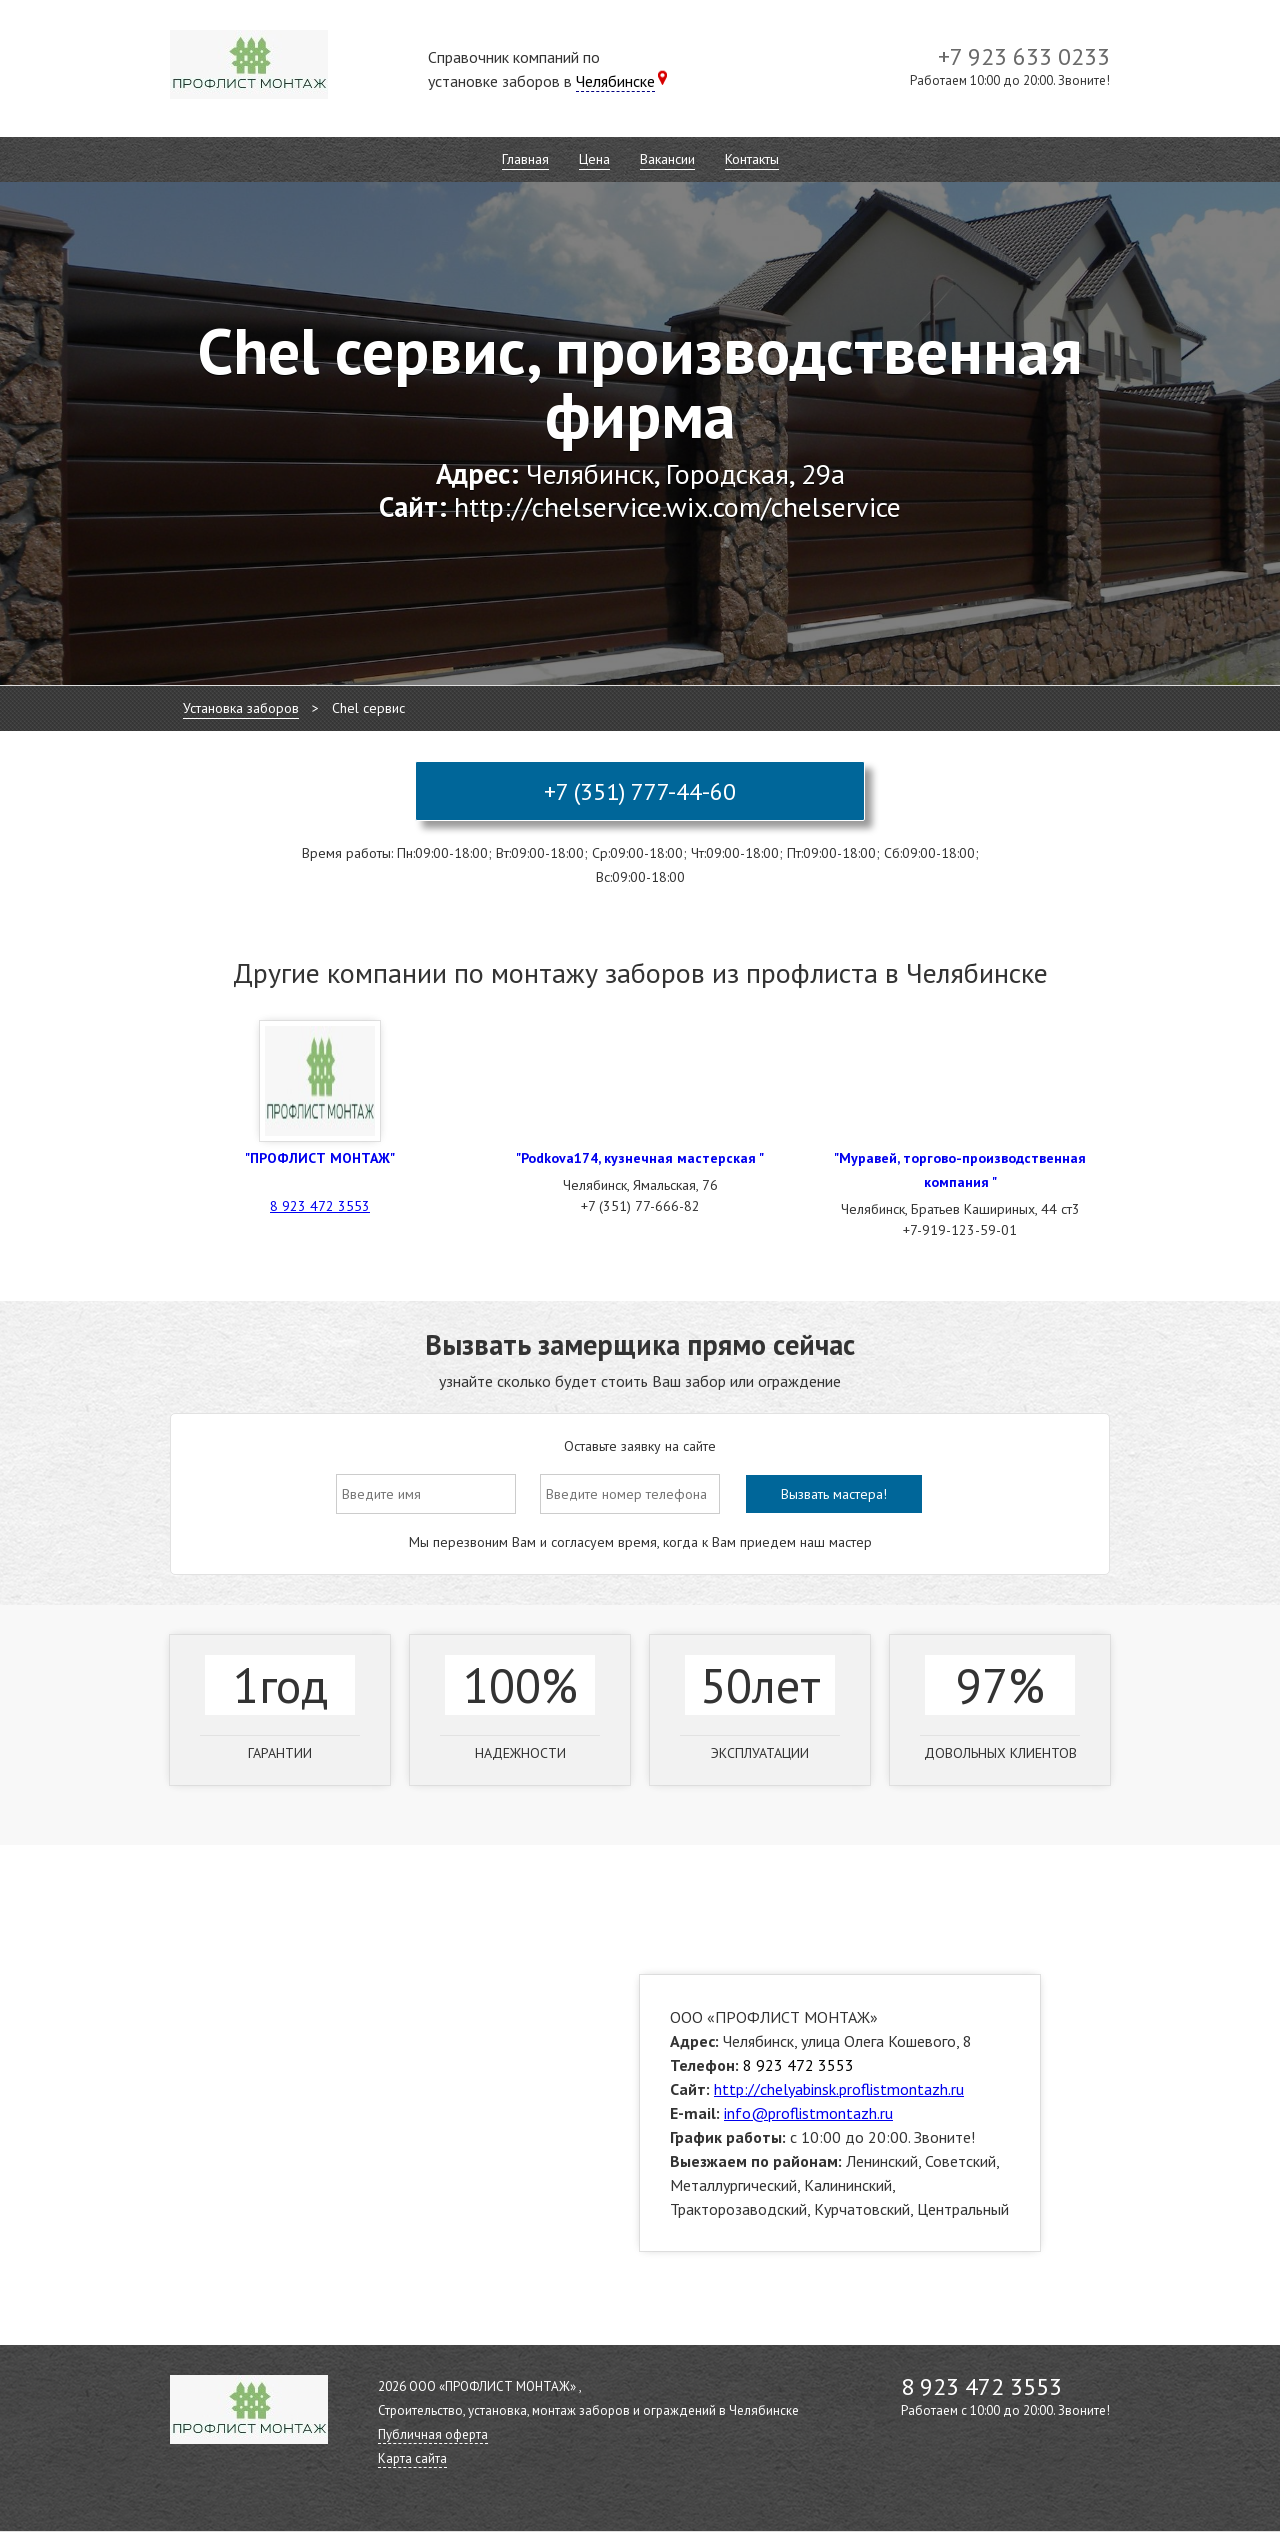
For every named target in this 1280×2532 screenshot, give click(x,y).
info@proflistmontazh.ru (808, 2113)
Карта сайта (412, 2458)
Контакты (752, 159)
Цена (594, 159)
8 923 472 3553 (320, 1206)
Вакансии (667, 159)
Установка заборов (241, 708)
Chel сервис (368, 708)
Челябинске (615, 81)
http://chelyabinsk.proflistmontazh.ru (839, 2089)
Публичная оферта (433, 2434)
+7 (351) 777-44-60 (640, 791)
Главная (525, 159)
